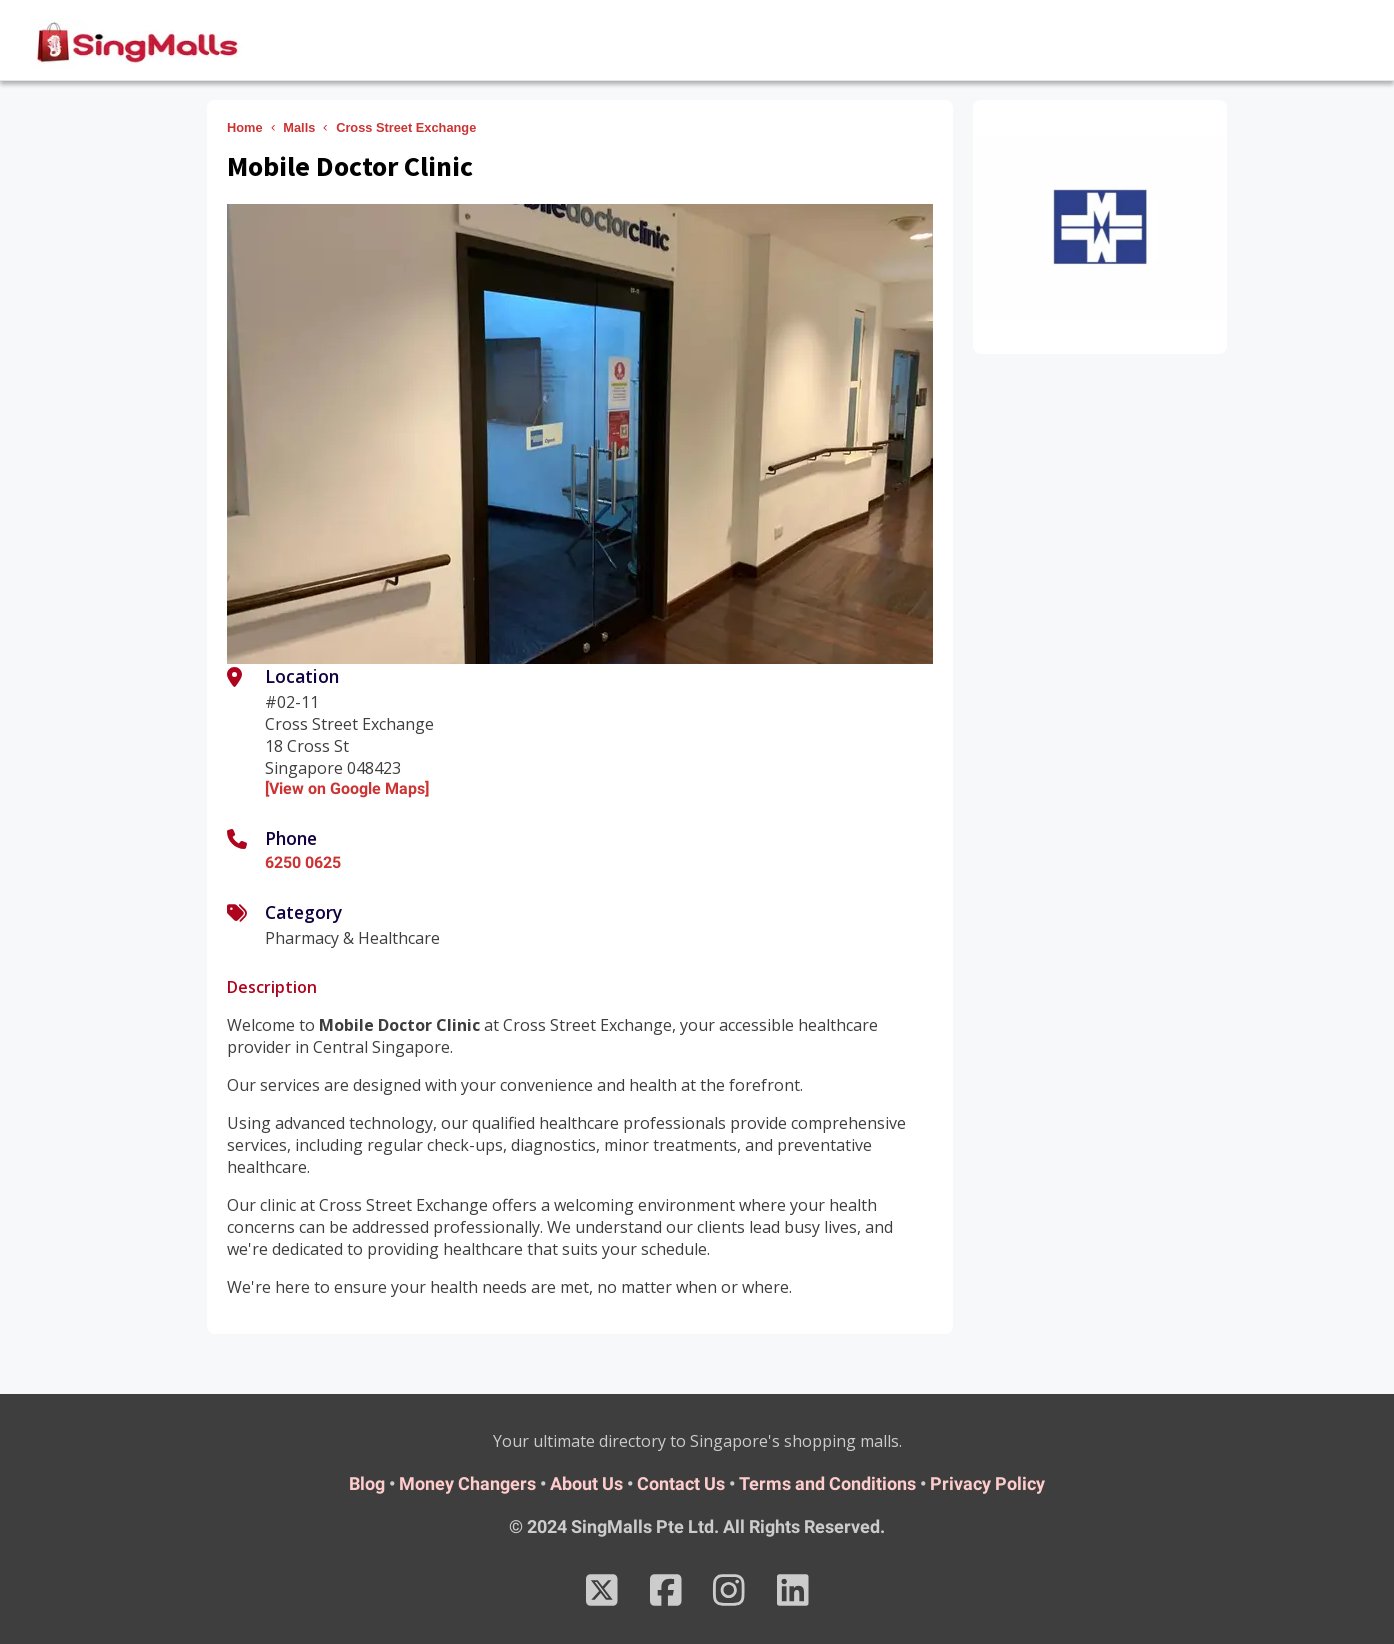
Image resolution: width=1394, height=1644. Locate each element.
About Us (586, 1483)
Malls (299, 127)
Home (245, 127)
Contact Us (681, 1483)
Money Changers (467, 1483)
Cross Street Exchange (406, 127)
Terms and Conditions (827, 1483)
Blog (367, 1483)
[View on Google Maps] (347, 788)
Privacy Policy (987, 1483)
